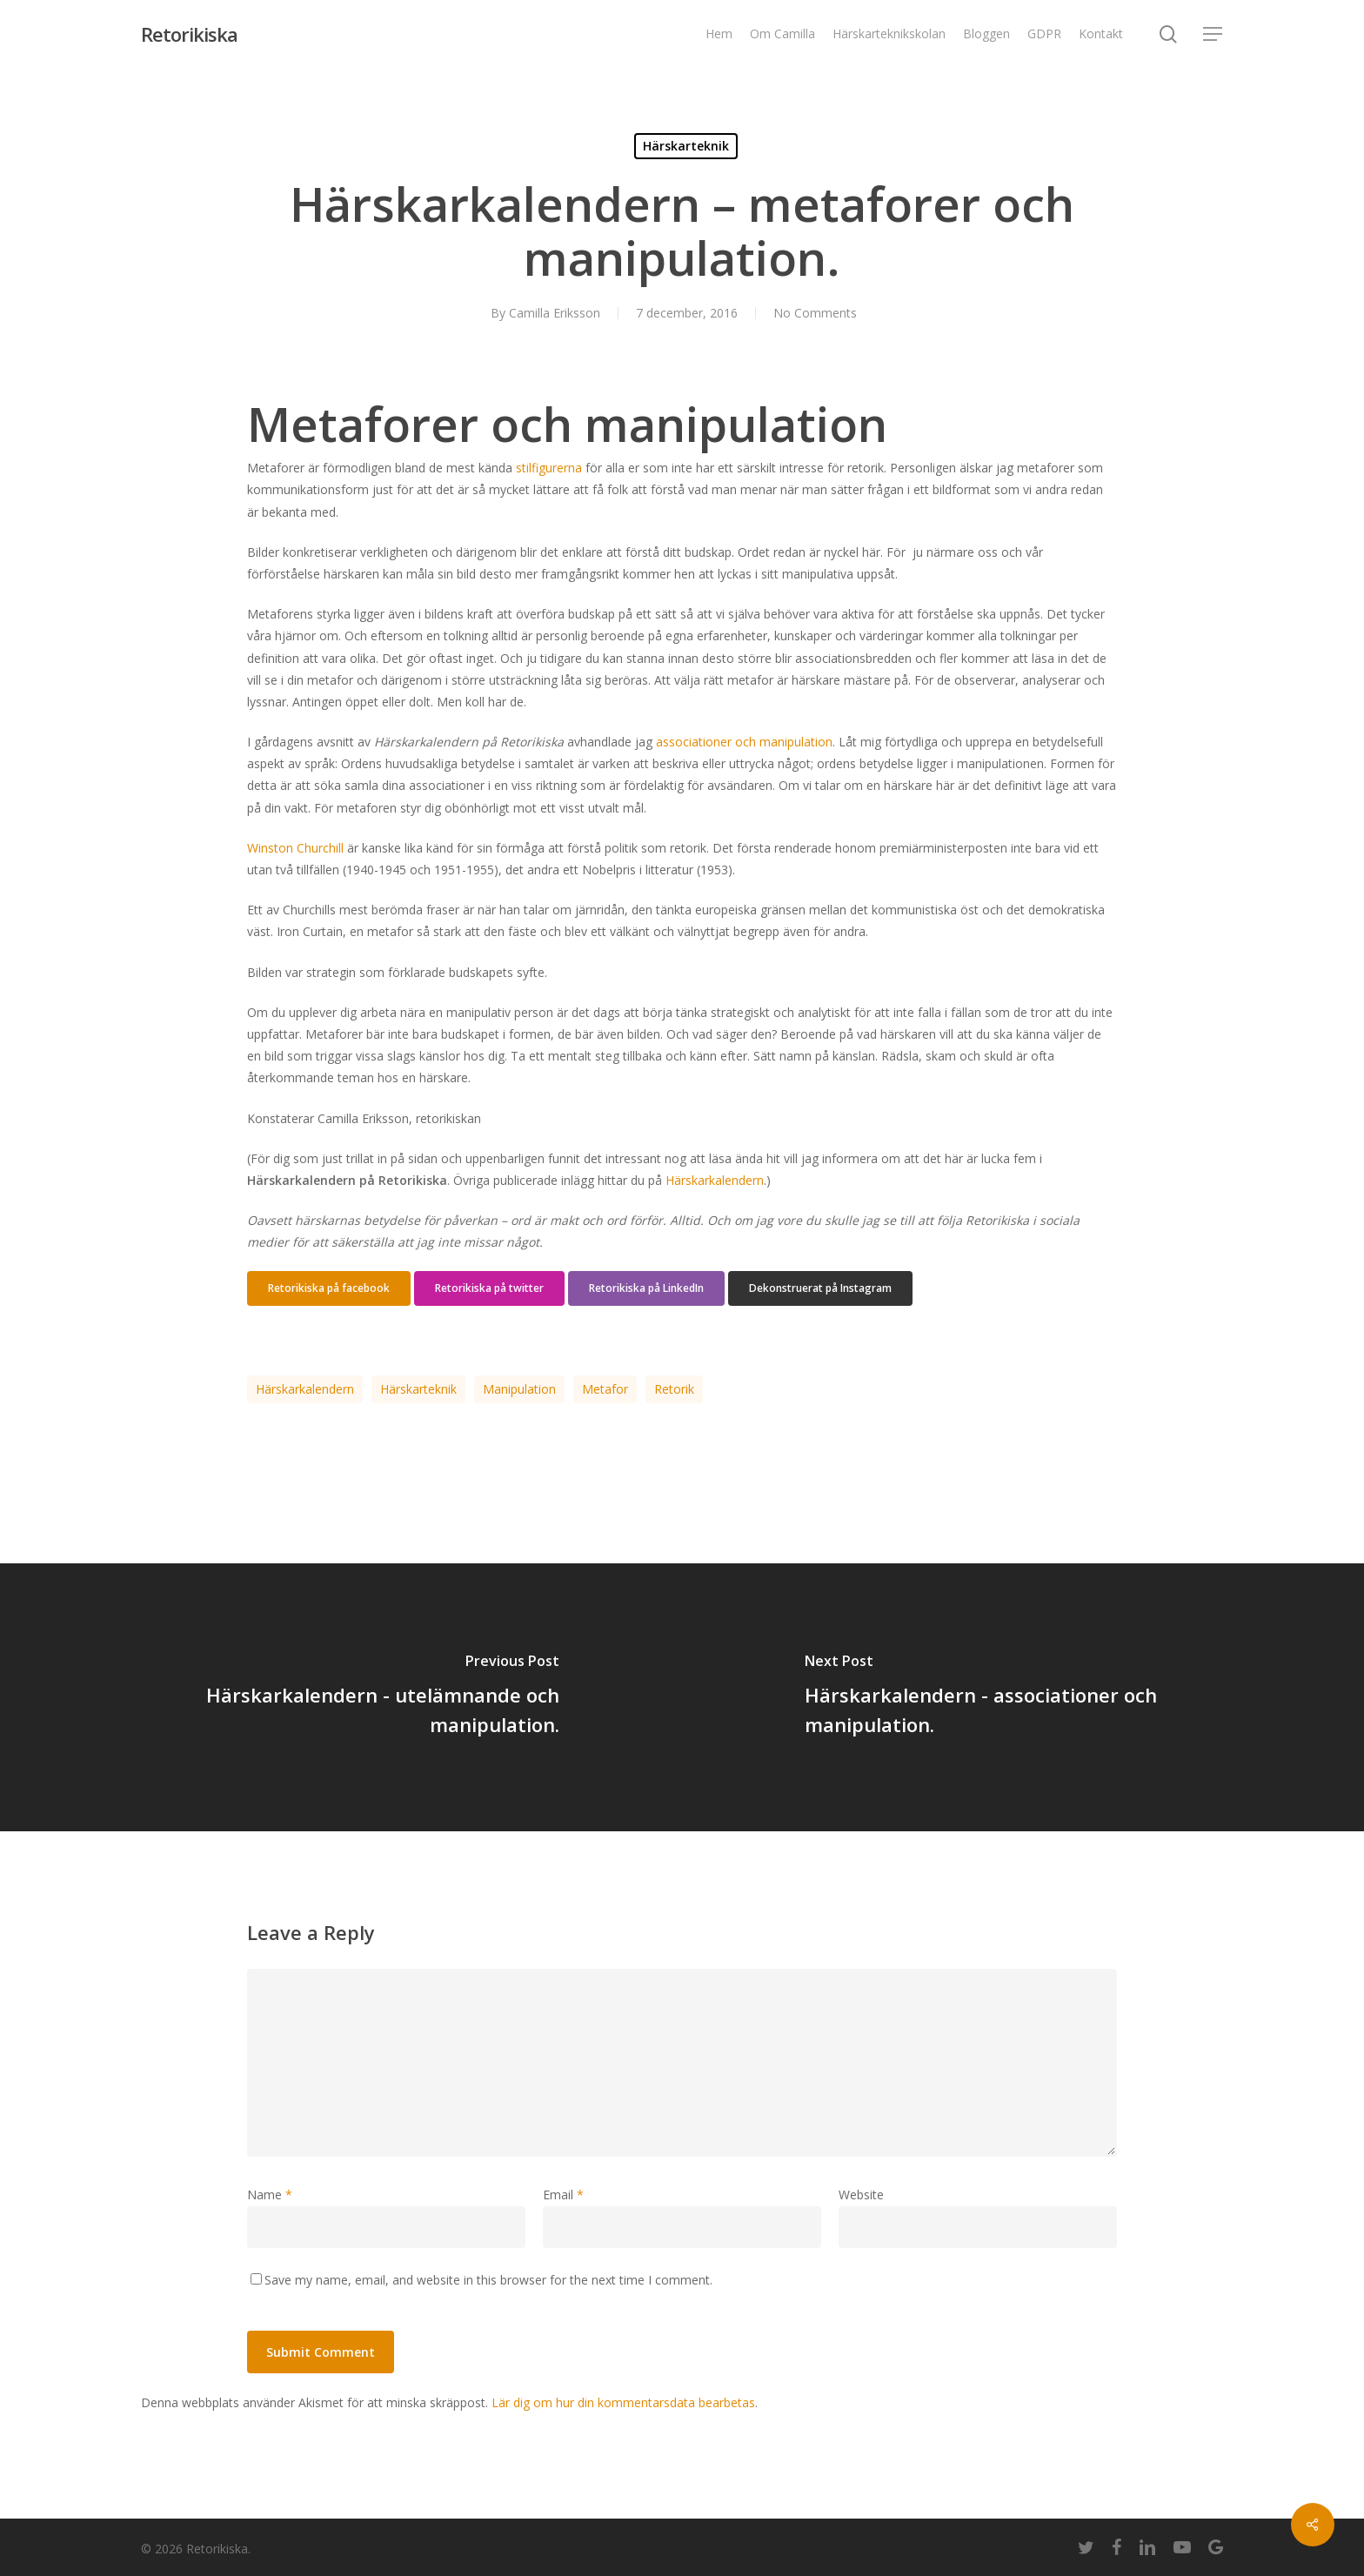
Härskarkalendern (714, 1180)
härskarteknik (418, 1389)
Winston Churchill (295, 848)
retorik (674, 1389)
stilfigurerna (549, 467)
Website (861, 2194)
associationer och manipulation (744, 741)
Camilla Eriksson (554, 312)
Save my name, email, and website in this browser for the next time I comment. (488, 2280)
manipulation (519, 1389)
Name (269, 2194)
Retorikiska (189, 33)
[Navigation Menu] (1213, 34)
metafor (605, 1389)
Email (563, 2194)
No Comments (815, 312)
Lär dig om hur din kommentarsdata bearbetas (623, 2402)
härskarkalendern (305, 1389)
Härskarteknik (686, 145)
